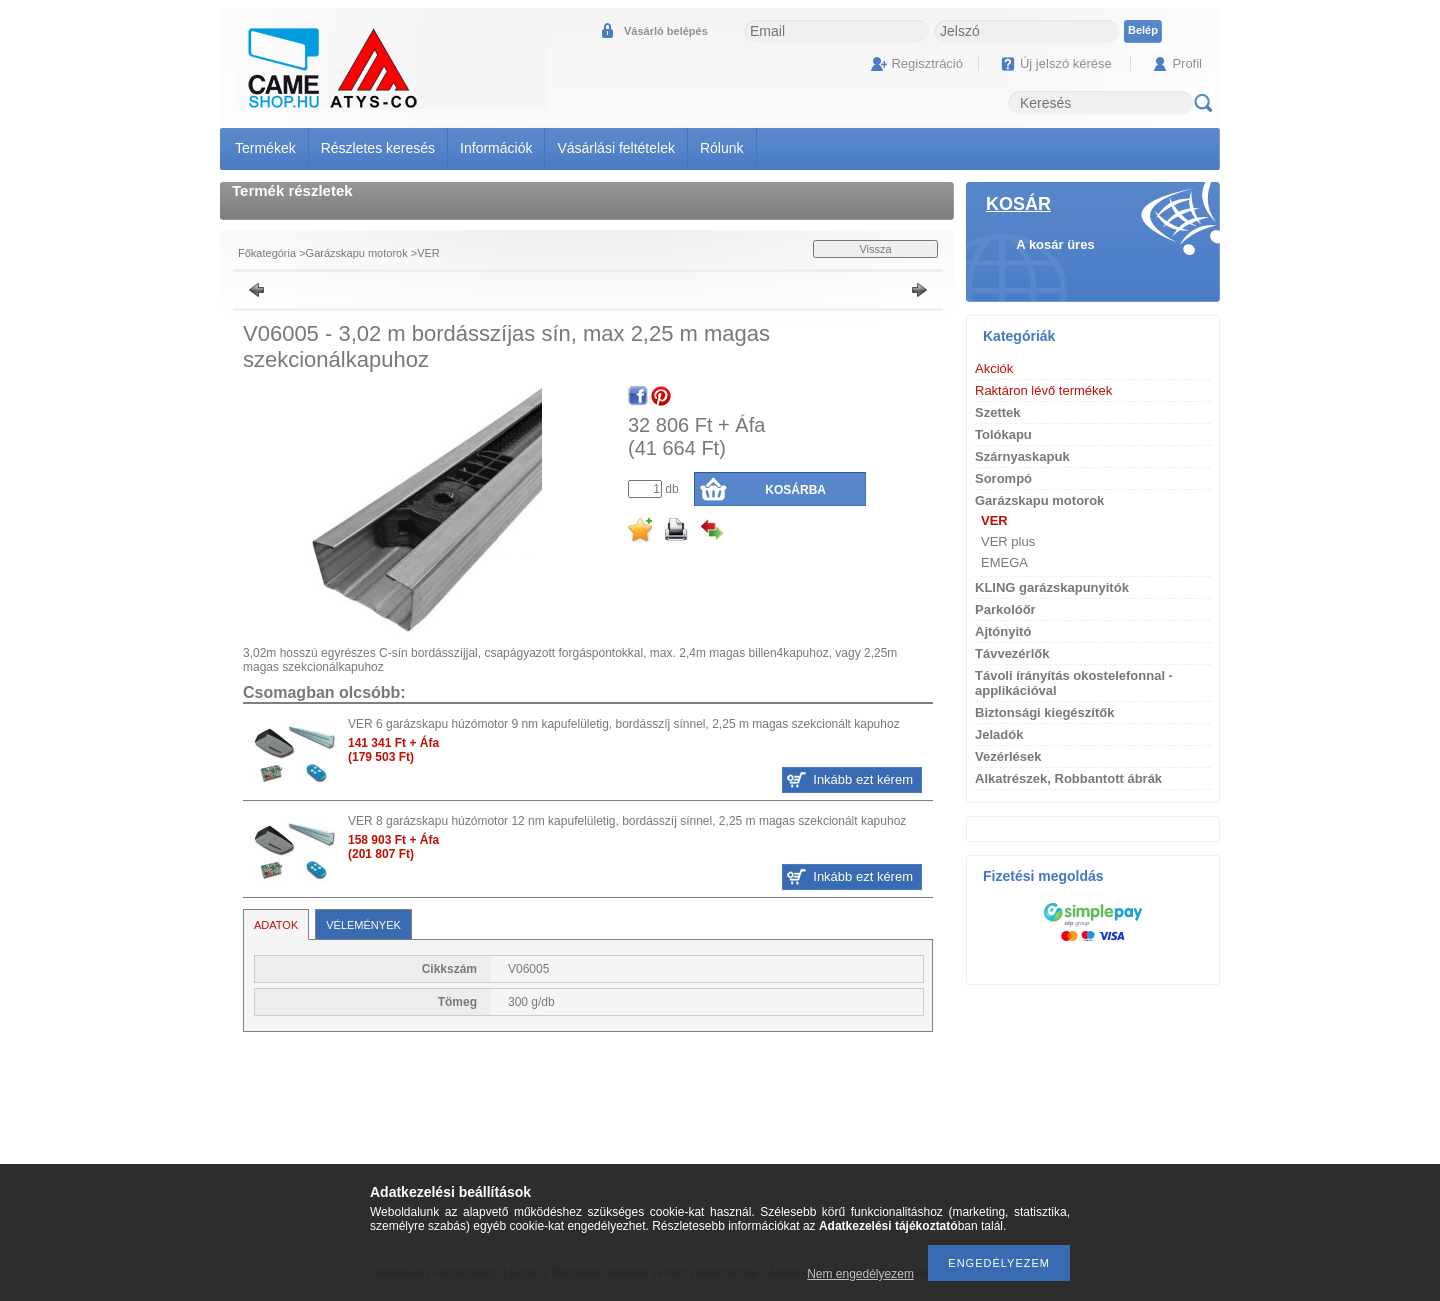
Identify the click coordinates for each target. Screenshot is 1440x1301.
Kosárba (795, 490)
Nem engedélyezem (860, 1274)
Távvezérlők (1012, 653)
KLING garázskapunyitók (1052, 587)
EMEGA (1004, 562)
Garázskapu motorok (357, 253)
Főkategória (267, 253)
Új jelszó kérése (1066, 63)
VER (428, 253)
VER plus (1008, 541)
